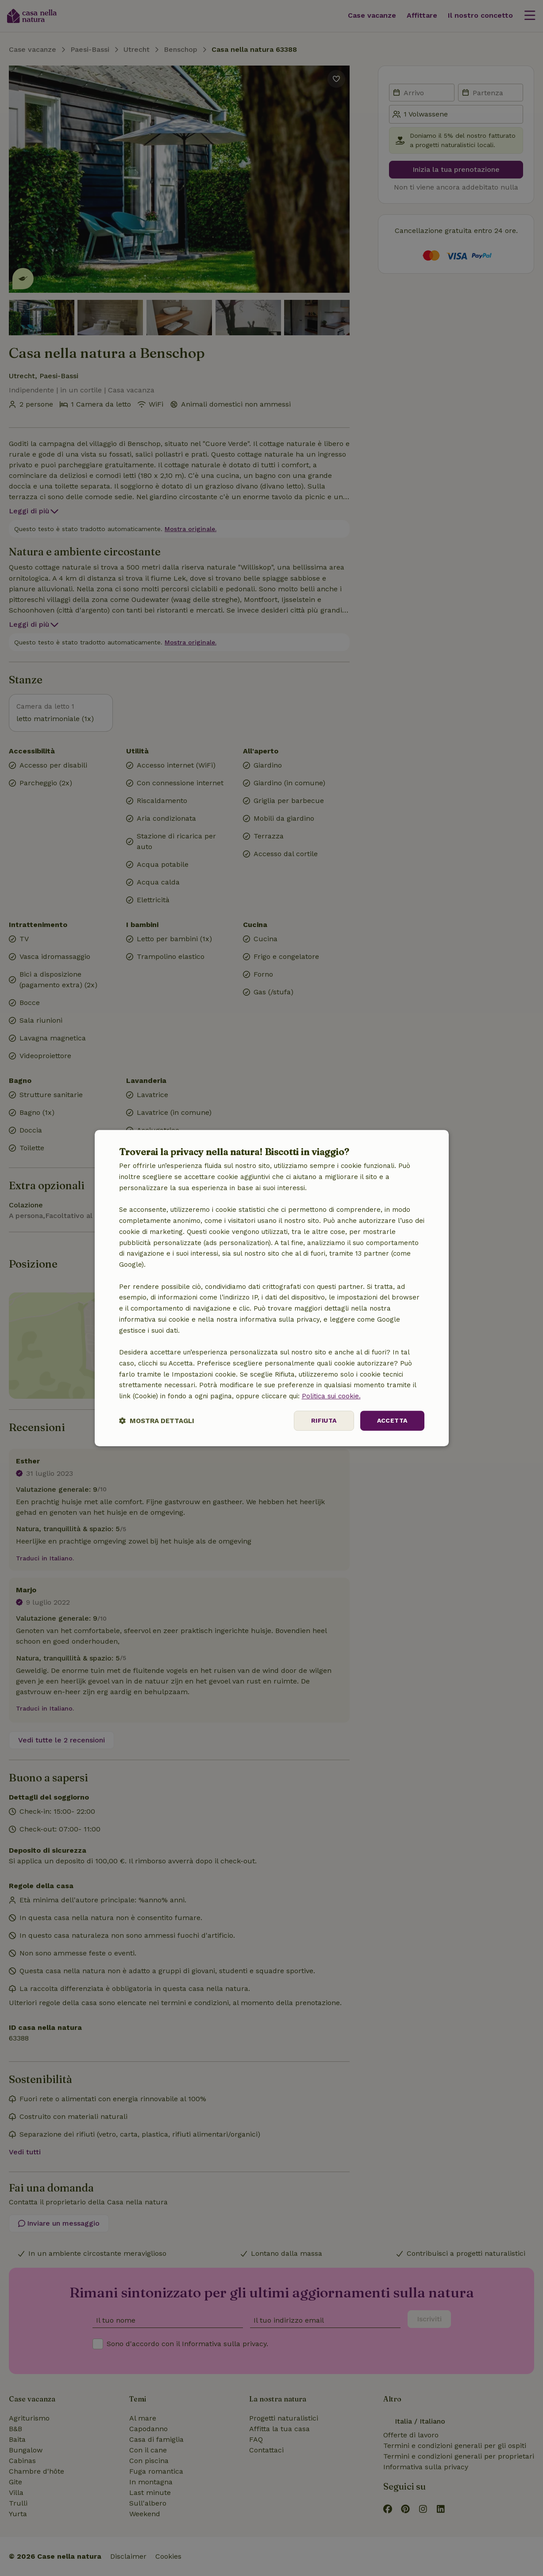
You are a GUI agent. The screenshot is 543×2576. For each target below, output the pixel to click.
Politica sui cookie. (331, 1396)
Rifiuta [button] (324, 1420)
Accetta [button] (392, 1420)
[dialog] (272, 1288)
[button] (156, 1420)
